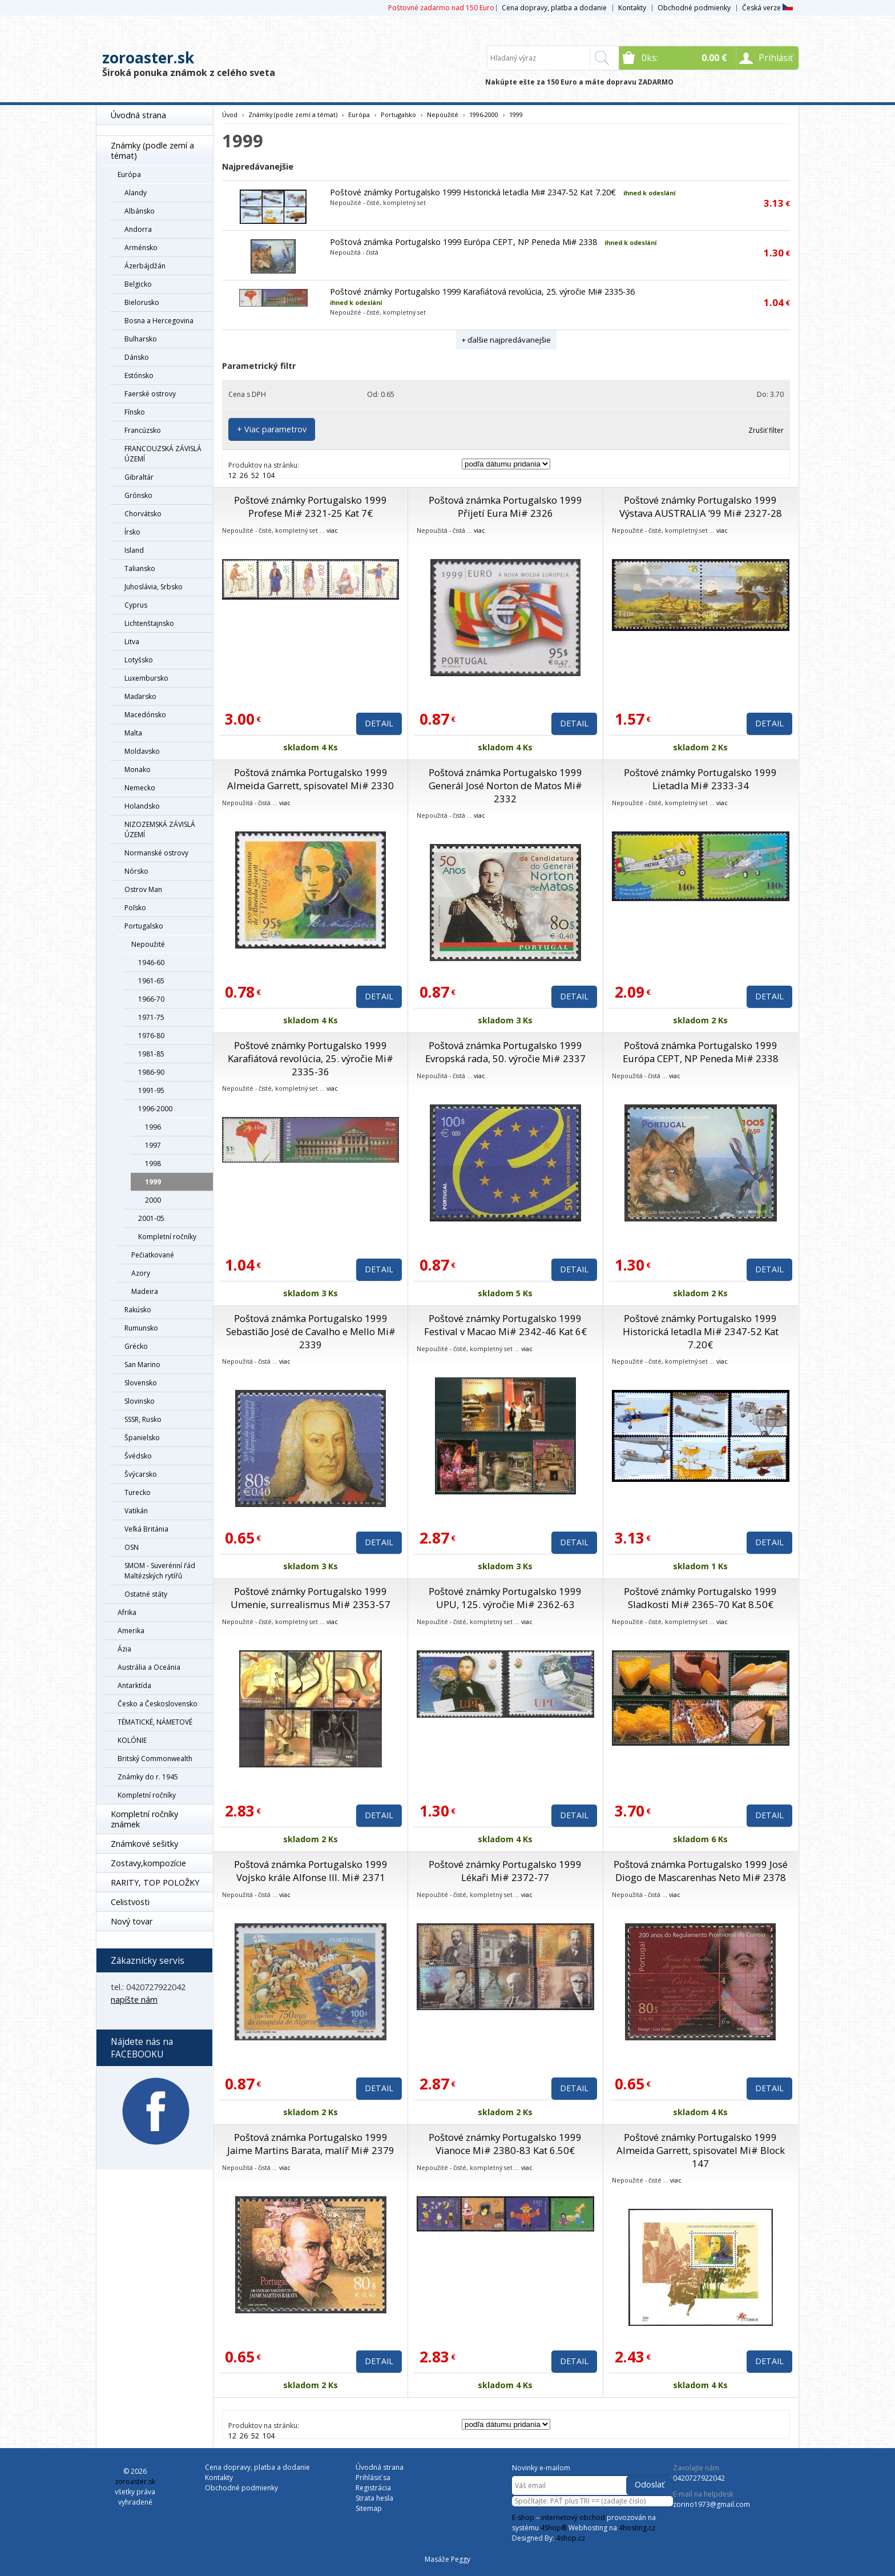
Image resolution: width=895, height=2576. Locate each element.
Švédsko (138, 1456)
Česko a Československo (157, 1704)
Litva (131, 641)
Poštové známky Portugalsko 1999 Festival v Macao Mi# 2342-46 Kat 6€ (505, 1325)
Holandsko (142, 806)
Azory (140, 1273)
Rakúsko (137, 1310)
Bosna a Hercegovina (158, 320)
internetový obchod (573, 2517)
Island (134, 550)
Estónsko (139, 375)
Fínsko (134, 412)
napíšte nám (134, 1999)
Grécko (136, 1346)
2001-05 (151, 1218)
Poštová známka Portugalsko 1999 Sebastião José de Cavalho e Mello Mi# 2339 (311, 1331)
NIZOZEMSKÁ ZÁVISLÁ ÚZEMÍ (159, 829)
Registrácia (373, 2488)
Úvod (229, 114)
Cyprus (135, 605)
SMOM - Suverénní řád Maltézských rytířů (159, 1571)
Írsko (132, 532)
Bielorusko (141, 302)
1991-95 (151, 1090)
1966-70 (151, 999)
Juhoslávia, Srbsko (153, 587)
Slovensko (140, 1383)
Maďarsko (140, 696)
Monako (137, 769)
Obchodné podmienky (694, 8)
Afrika (127, 1612)
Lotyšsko (138, 660)
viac (332, 530)
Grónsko (138, 495)
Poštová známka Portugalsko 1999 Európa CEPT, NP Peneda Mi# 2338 (463, 241)
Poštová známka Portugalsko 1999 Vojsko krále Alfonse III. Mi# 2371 (311, 1871)
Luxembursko (146, 678)
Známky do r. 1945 (148, 1777)
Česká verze (767, 8)
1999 (153, 1182)
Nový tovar (131, 1921)
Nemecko (139, 788)
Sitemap (369, 2508)
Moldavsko (142, 751)
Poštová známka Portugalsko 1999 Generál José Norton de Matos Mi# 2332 (505, 785)
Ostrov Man (143, 889)
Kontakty (632, 8)
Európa (129, 174)
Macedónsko (145, 715)
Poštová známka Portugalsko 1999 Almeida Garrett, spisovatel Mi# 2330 (310, 779)
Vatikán (136, 1511)
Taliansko (139, 568)
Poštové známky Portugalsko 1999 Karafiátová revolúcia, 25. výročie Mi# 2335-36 (482, 291)
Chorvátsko (143, 514)
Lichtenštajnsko (149, 623)
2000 (153, 1200)
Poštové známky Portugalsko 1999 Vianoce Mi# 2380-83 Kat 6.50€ (505, 2144)
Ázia (124, 1649)
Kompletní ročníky (167, 1236)
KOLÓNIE (132, 1740)
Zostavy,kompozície (148, 1863)
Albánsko (139, 211)
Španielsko (142, 1437)
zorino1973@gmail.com (711, 2504)
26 (244, 475)
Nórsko (136, 871)
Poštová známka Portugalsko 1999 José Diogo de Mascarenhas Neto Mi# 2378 (701, 1871)
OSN (131, 1547)
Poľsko (135, 908)
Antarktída (134, 1685)
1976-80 (151, 1035)
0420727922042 (699, 2478)
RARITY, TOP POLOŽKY (155, 1882)
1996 (153, 1127)
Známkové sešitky (144, 1843)
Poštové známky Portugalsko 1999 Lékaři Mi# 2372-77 (505, 1871)
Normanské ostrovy (156, 853)
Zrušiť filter (766, 430)
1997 (153, 1145)
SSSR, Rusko (143, 1419)
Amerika (131, 1630)
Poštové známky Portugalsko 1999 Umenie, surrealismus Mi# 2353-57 (310, 1598)
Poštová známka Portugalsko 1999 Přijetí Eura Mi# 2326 (505, 506)
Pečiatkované (152, 1255)
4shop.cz (570, 2538)
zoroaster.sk (148, 57)
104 (269, 475)
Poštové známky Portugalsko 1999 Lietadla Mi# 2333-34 (700, 779)
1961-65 (151, 981)
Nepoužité (148, 944)
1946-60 (151, 962)
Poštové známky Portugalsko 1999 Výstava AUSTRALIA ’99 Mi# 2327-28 (700, 506)
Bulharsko (140, 339)
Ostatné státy (145, 1594)
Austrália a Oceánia (149, 1667)
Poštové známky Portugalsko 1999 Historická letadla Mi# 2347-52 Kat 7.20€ (473, 192)
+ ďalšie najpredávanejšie (506, 340)
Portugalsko (143, 926)
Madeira (144, 1291)
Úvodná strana (138, 115)
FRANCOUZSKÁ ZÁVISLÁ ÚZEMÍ (162, 454)
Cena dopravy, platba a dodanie (554, 8)
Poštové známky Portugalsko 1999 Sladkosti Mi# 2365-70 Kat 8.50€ (700, 1598)
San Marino (142, 1364)
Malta (133, 733)
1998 (153, 1163)
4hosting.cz (637, 2528)
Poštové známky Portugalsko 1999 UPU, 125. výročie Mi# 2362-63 (505, 1598)
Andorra (138, 229)
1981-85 (151, 1054)
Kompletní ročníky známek (144, 1819)
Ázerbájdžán (145, 266)
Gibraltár (139, 477)
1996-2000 (155, 1109)
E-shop (523, 2517)
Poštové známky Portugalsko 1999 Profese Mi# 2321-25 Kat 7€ (310, 506)
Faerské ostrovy (150, 394)
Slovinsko (139, 1401)
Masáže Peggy (447, 2559)
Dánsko (136, 357)
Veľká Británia (146, 1529)
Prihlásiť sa (373, 2477)
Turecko (137, 1492)
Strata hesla (374, 2498)
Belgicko (138, 284)
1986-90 (151, 1072)
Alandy (135, 193)
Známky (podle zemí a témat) (152, 150)
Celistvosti (130, 1901)
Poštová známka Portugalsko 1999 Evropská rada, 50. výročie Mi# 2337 (505, 1052)
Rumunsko (141, 1328)
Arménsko (141, 247)
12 (232, 475)
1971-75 (151, 1017)
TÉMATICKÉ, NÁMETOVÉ (155, 1722)
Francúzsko (142, 430)
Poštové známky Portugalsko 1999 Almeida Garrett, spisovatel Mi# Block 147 (700, 2150)
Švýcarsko (140, 1474)
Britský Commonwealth (155, 1758)
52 (255, 475)
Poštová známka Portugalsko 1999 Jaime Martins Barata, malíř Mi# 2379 (310, 2144)
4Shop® (554, 2528)
